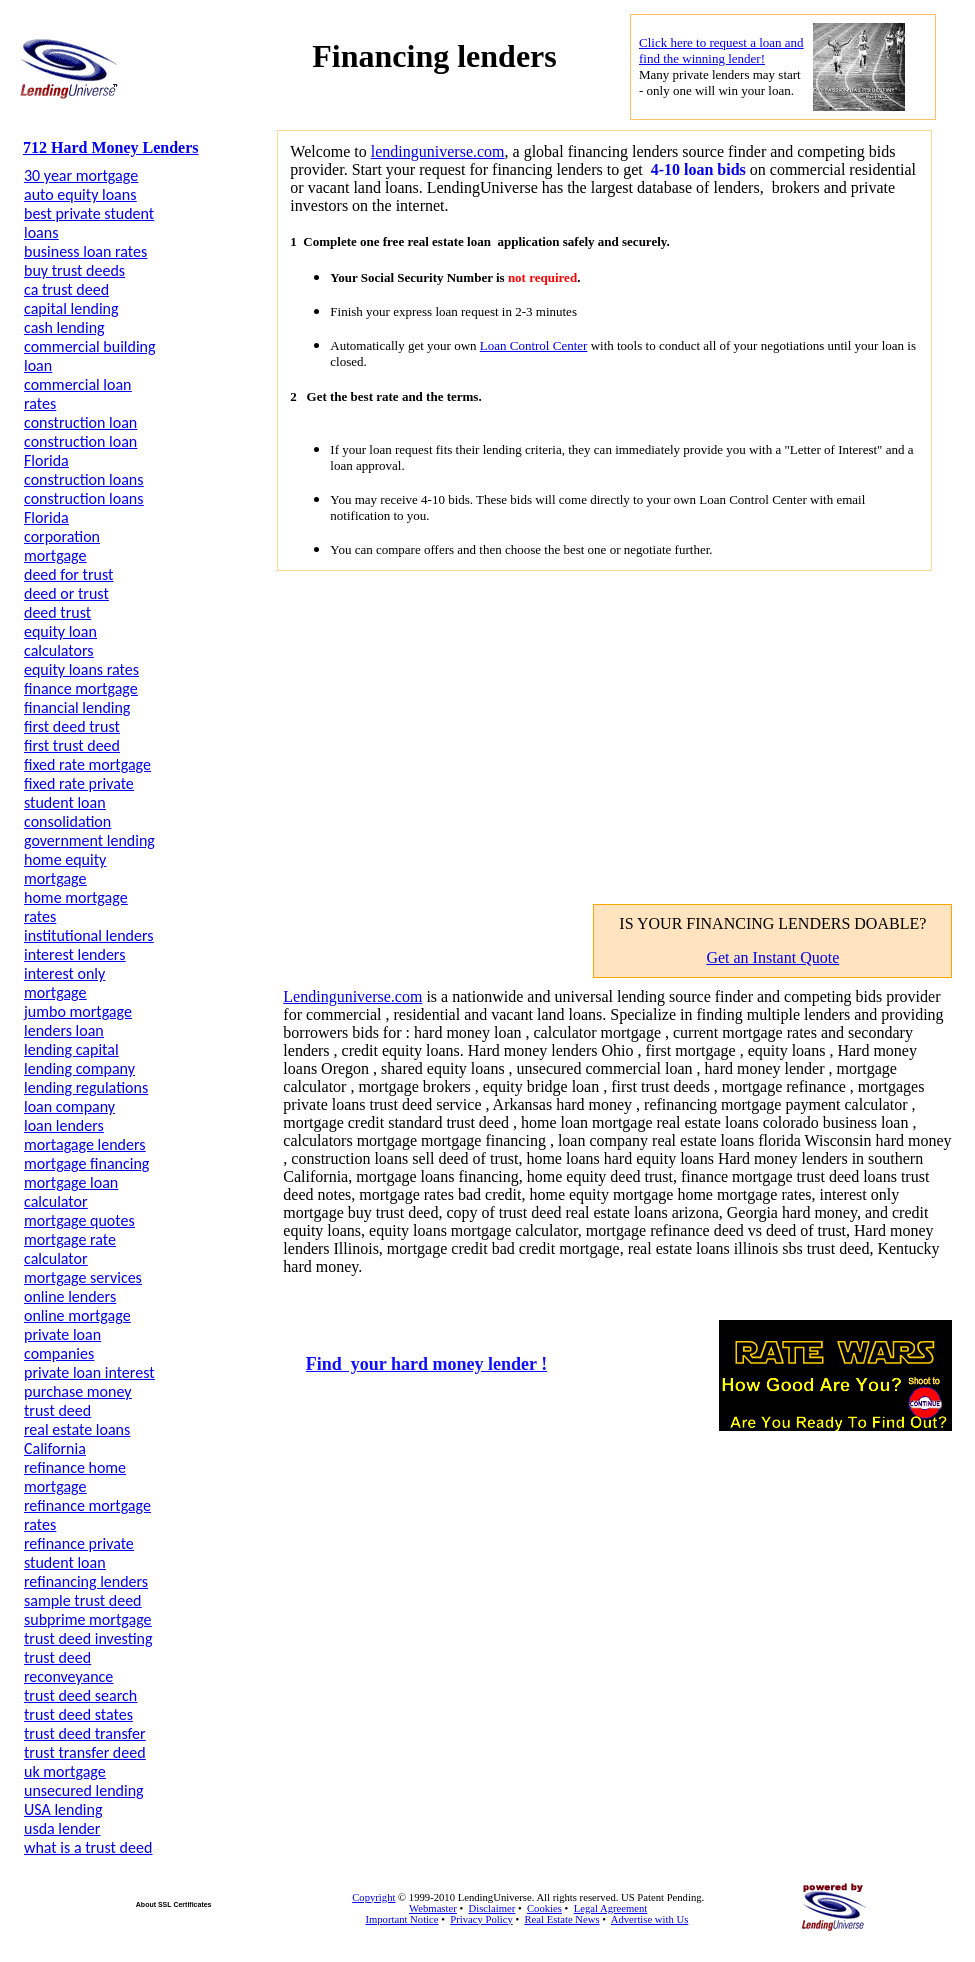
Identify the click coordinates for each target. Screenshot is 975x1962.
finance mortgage (81, 688)
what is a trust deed (88, 1847)
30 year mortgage (81, 175)
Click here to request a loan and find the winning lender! (721, 50)
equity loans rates (81, 669)
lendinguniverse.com (438, 151)
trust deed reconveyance (68, 1667)
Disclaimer (491, 1908)
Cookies (544, 1908)
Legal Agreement (611, 1908)
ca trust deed (66, 289)
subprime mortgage (88, 1619)
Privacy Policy (481, 1919)
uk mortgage (65, 1771)
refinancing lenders (86, 1581)
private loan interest (89, 1372)
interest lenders (74, 954)
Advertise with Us (650, 1919)
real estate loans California (77, 1439)
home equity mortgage (65, 869)
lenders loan (64, 1030)
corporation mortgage (62, 546)
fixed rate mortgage (87, 764)
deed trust (57, 612)
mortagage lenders (84, 1144)
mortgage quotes (79, 1220)
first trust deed (72, 745)
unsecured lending (84, 1790)
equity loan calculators (60, 641)
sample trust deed (83, 1600)
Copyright (373, 1897)
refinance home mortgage (75, 1477)
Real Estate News (561, 1919)
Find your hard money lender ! (426, 1364)
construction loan (80, 422)
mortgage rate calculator (70, 1249)
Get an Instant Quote (772, 957)
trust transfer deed (85, 1752)
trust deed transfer (85, 1733)
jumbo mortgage (78, 1011)
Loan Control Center (534, 345)
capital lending (71, 308)
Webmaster (433, 1908)
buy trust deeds (74, 270)
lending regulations (86, 1087)
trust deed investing (88, 1638)
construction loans (83, 479)
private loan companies (62, 1344)
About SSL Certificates (174, 1904)
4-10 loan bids (696, 169)
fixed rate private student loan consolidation (79, 802)
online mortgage (77, 1315)
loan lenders (64, 1125)
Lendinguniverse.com (352, 996)
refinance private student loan (79, 1553)
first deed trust (72, 726)
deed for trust (68, 574)
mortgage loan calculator (71, 1192)
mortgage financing (86, 1163)
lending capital (71, 1049)
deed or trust (66, 593)
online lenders (70, 1296)
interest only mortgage (64, 983)
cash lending (64, 327)
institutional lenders (89, 935)
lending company (79, 1068)
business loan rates (85, 251)
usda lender (62, 1828)
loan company (69, 1106)
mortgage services (83, 1277)
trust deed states (78, 1714)
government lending (89, 840)
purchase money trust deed (78, 1401)
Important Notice (401, 1919)
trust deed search (80, 1695)
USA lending (63, 1809)
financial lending (77, 707)
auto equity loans (80, 194)
